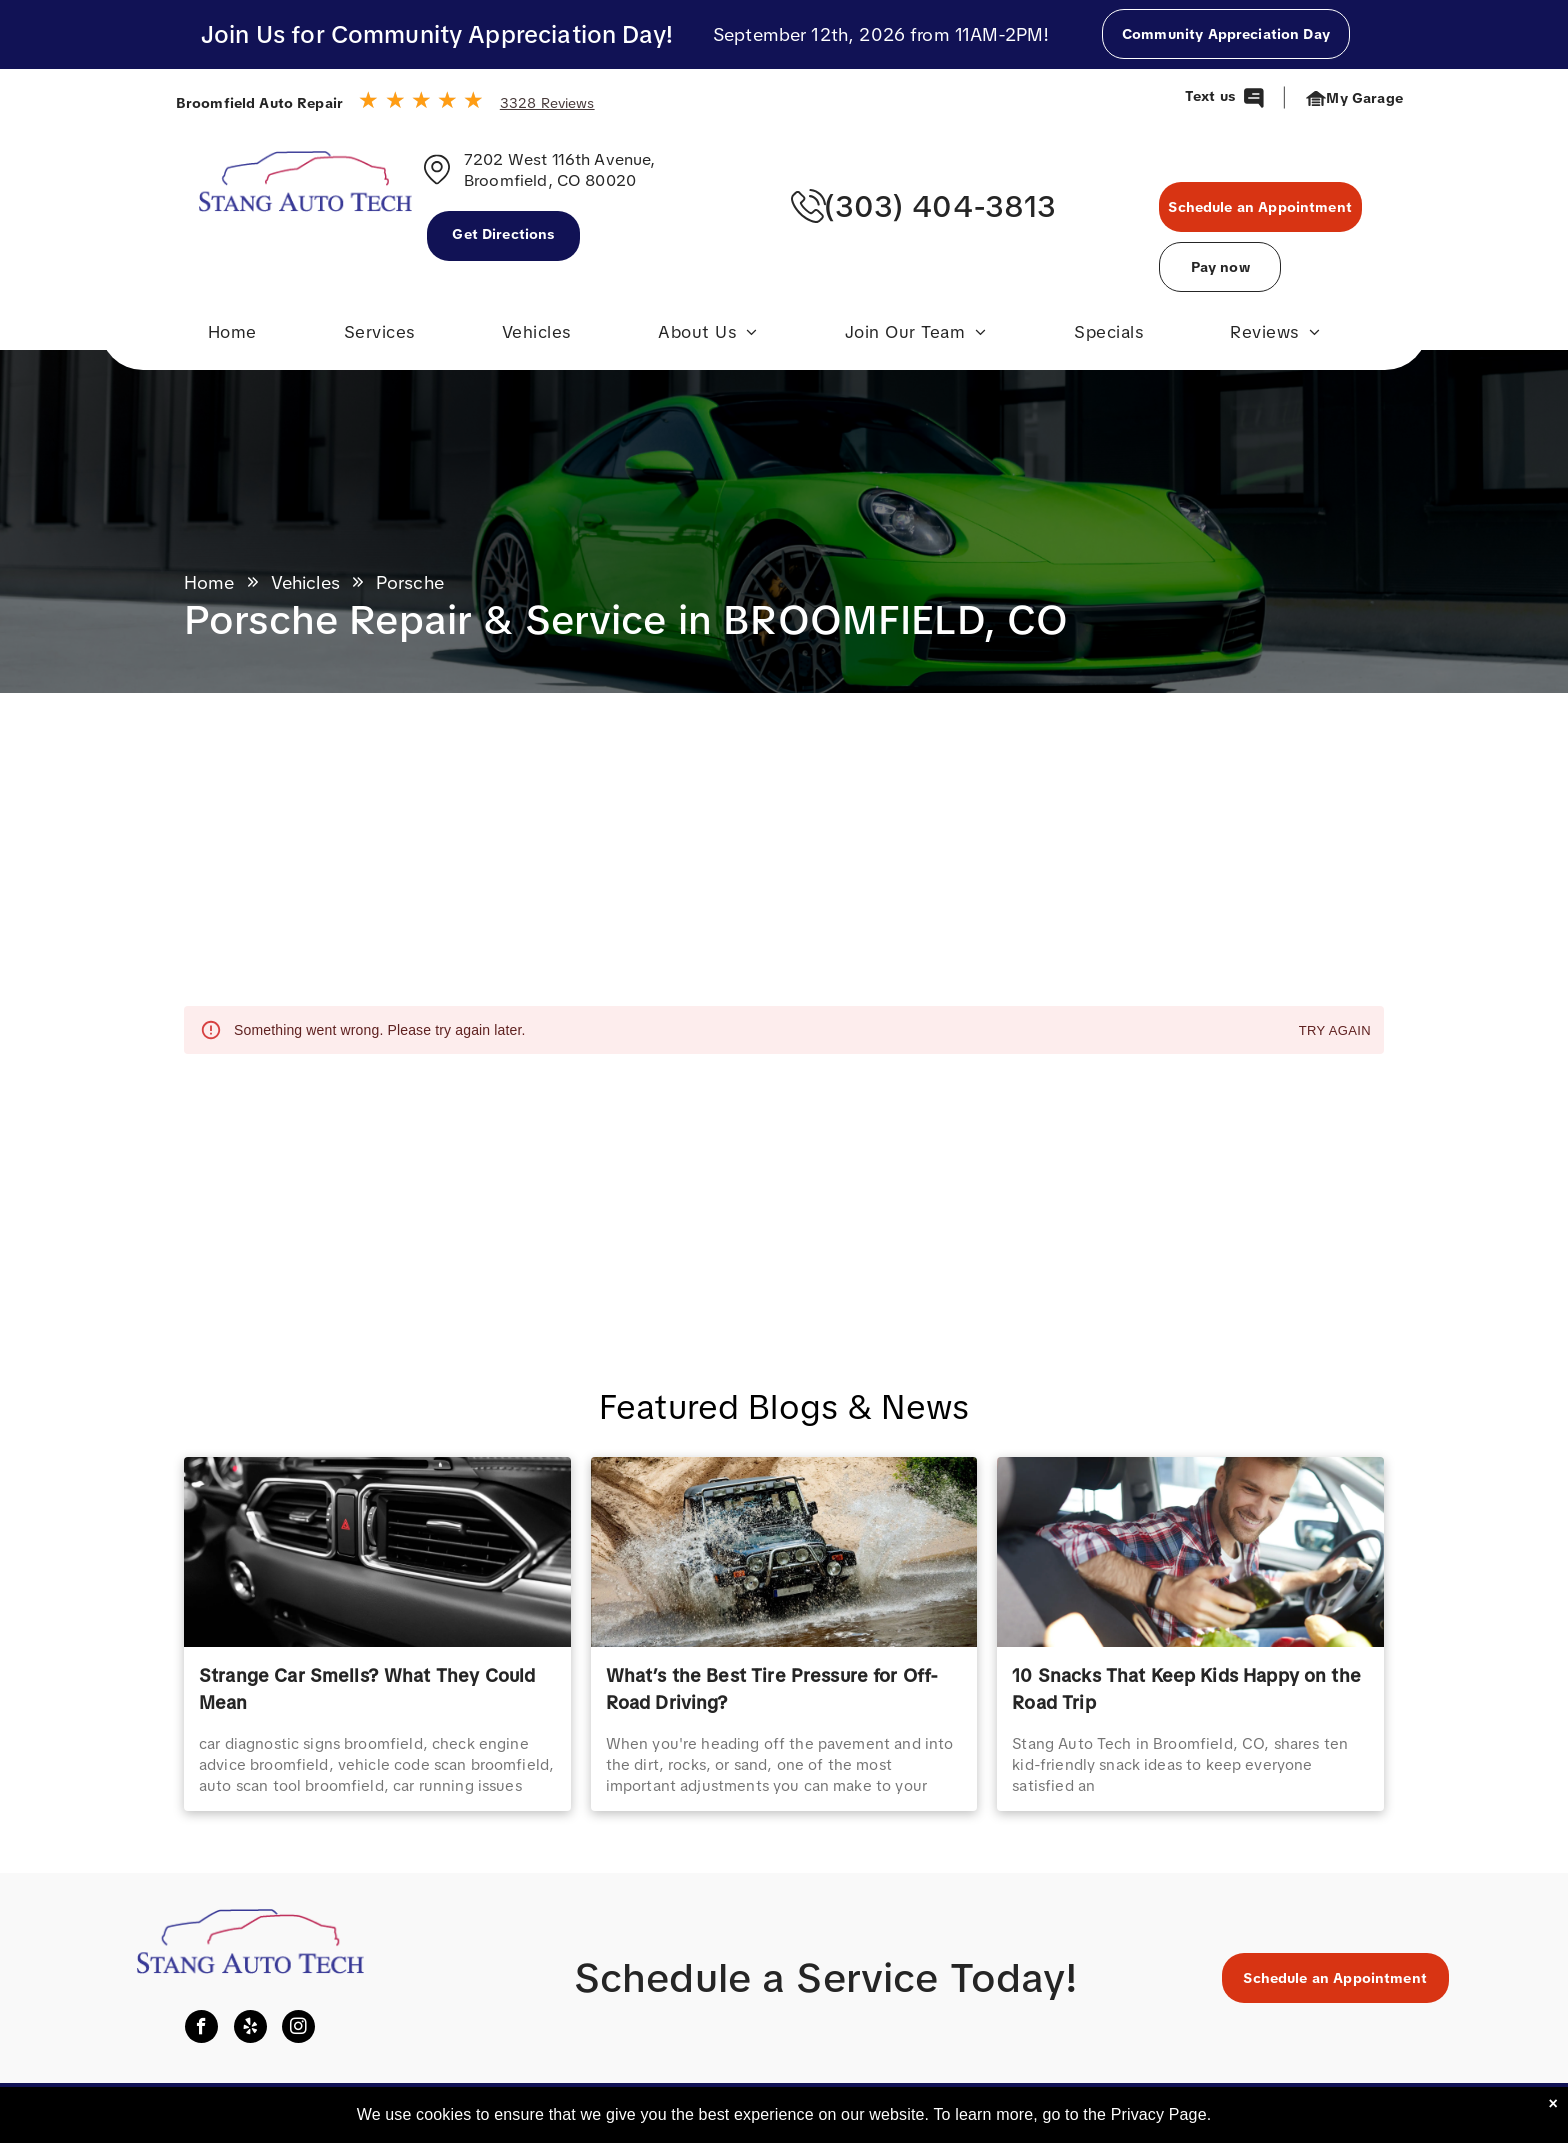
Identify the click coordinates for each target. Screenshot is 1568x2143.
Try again (1335, 1031)
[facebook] (201, 2029)
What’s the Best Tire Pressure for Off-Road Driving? (772, 1689)
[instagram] (298, 2029)
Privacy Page (1159, 2114)
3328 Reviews (547, 103)
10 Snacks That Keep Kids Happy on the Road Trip (1186, 1689)
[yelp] (250, 2029)
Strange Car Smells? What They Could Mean (367, 1689)
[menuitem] (232, 337)
